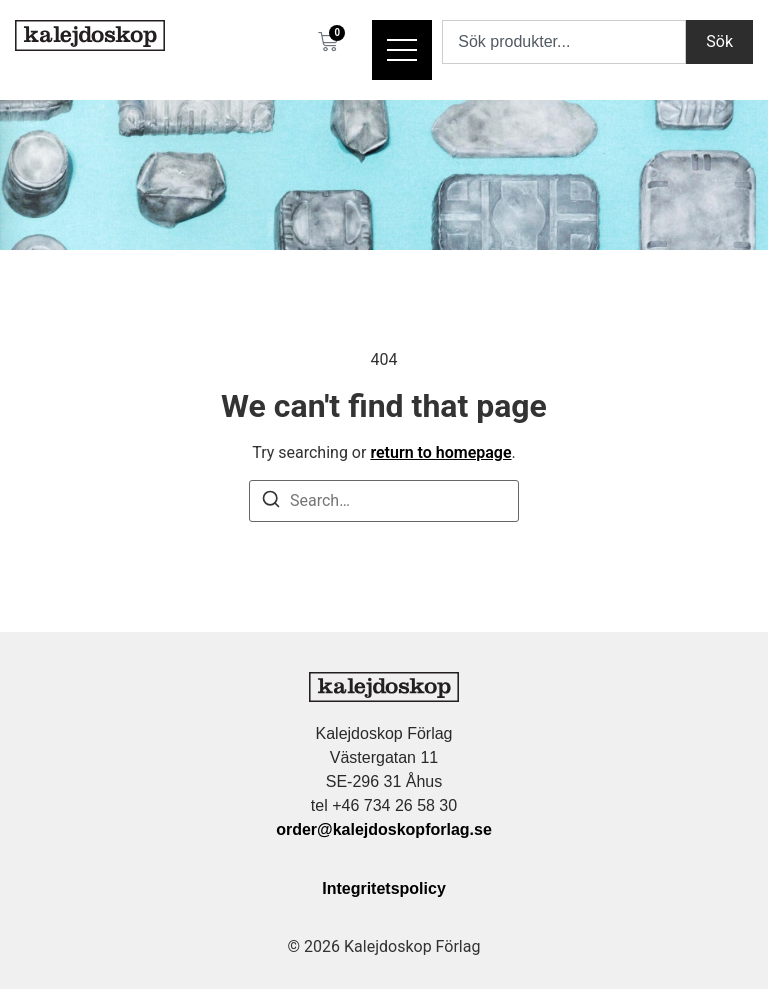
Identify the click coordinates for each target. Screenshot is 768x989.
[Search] (271, 502)
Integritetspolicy (384, 888)
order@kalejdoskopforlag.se (384, 829)
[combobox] (564, 42)
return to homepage (440, 452)
